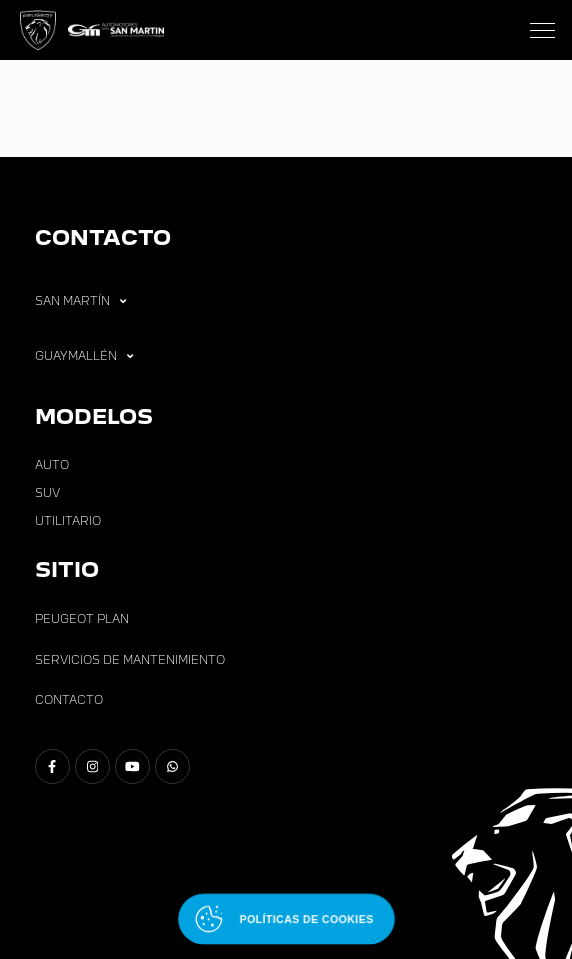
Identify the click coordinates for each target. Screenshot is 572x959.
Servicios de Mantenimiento (130, 660)
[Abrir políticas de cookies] (286, 919)
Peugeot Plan (82, 619)
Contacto (69, 700)
